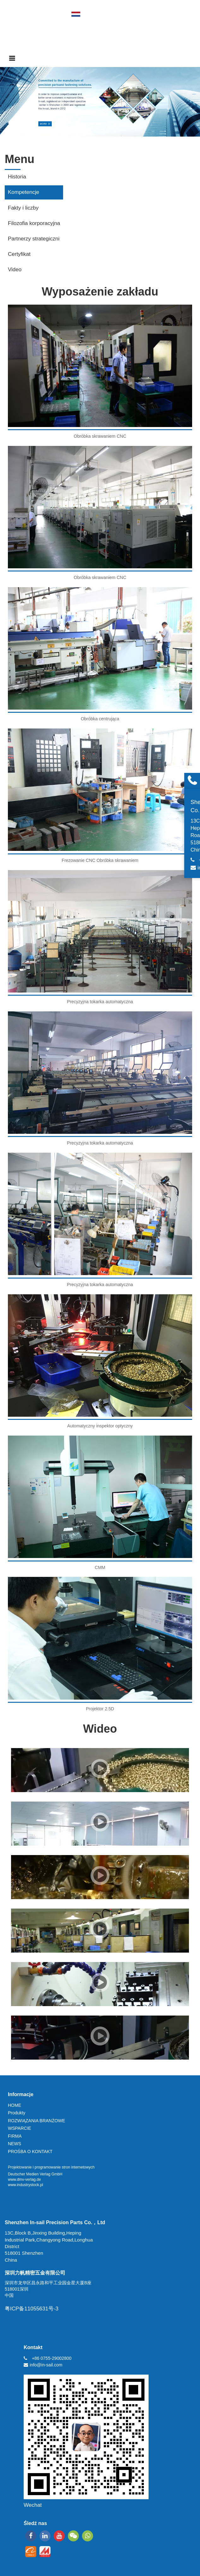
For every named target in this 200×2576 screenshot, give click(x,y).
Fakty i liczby (23, 208)
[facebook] (30, 2535)
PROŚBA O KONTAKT (30, 2151)
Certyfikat (19, 254)
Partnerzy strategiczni (33, 239)
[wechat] (73, 2535)
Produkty (16, 2112)
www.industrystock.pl (25, 2185)
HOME (14, 2105)
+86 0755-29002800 (52, 2358)
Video (14, 270)
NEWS (14, 2143)
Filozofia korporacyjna (34, 223)
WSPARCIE (19, 2128)
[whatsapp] (87, 2535)
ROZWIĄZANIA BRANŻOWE (36, 2120)
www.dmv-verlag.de (24, 2179)
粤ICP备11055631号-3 (31, 2309)
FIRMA (15, 2136)
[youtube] (59, 2535)
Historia (17, 177)
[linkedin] (44, 2535)
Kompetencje (23, 192)
